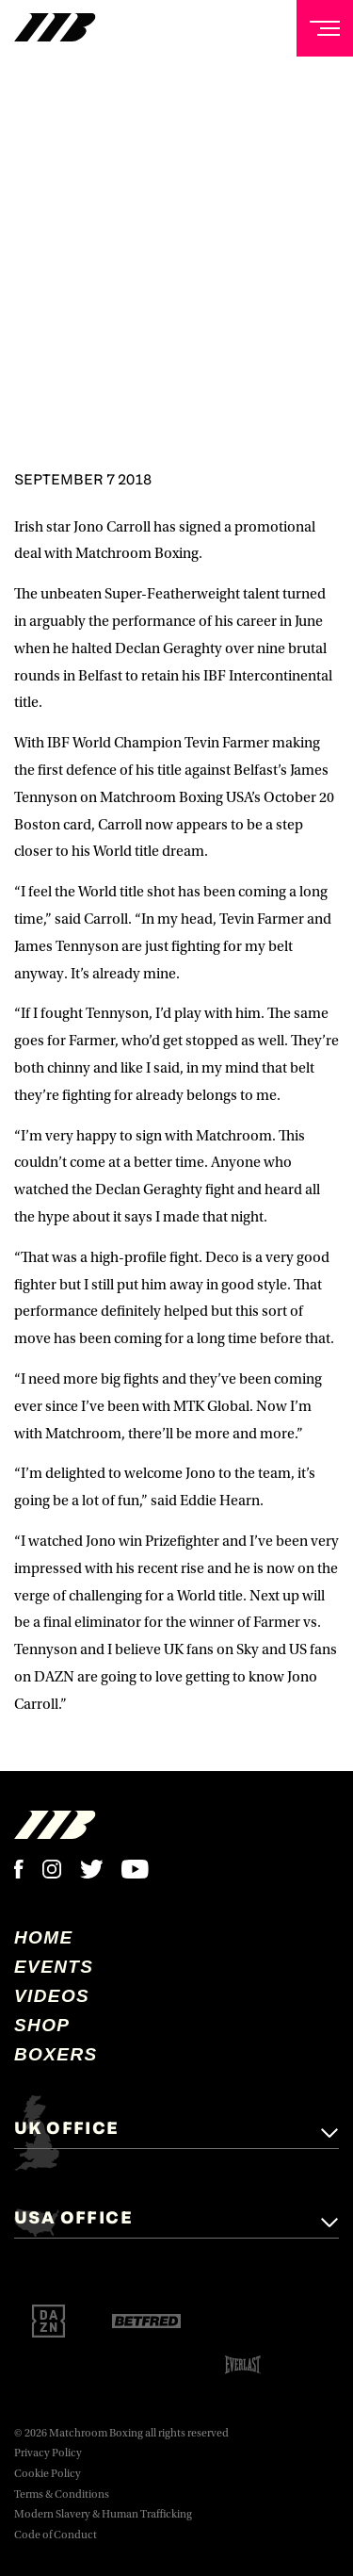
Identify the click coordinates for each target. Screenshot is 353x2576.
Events (53, 1967)
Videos (51, 1996)
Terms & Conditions (61, 2494)
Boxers (56, 2054)
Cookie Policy (47, 2474)
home (43, 1937)
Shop (42, 2025)
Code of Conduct (55, 2535)
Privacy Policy (48, 2453)
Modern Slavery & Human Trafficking (103, 2514)
